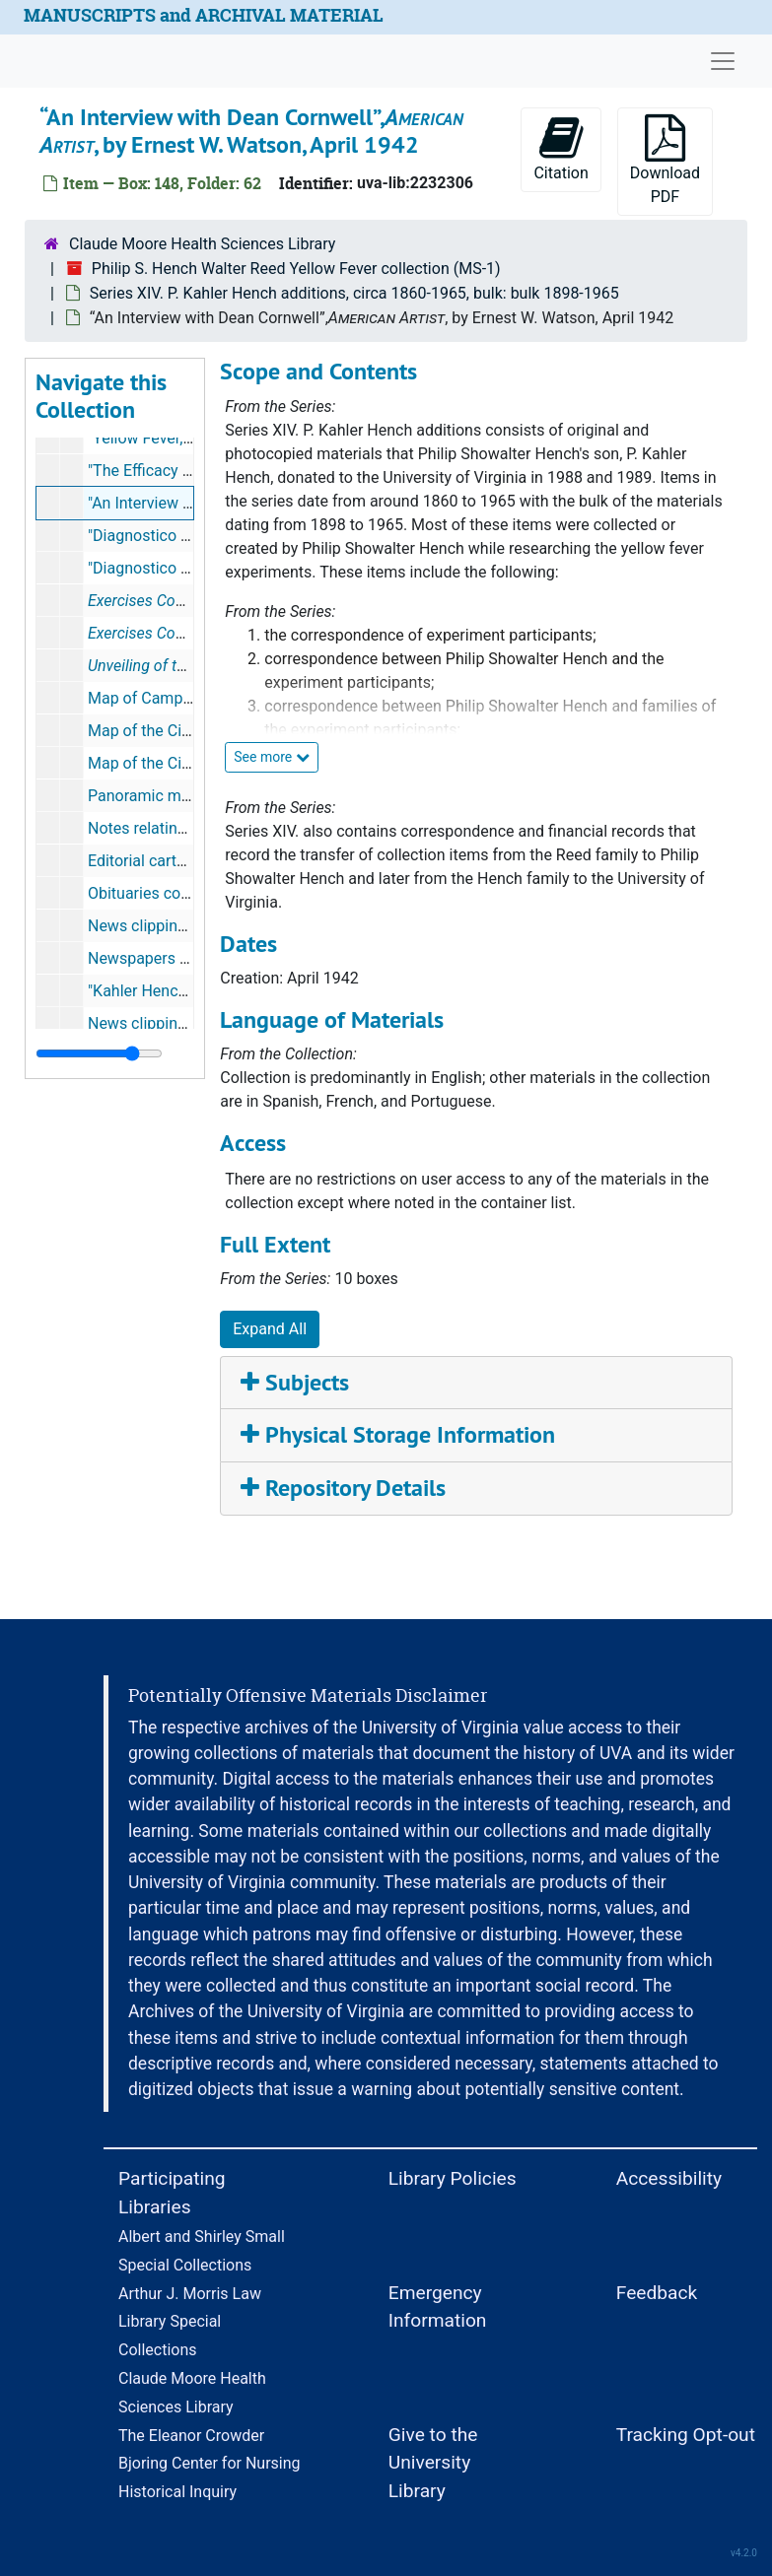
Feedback (657, 2292)
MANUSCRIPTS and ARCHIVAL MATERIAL (204, 15)
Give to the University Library (433, 2463)
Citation (560, 148)
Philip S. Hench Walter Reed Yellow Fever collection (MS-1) (296, 268)
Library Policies (452, 2178)
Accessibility (669, 2178)
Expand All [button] (270, 1329)
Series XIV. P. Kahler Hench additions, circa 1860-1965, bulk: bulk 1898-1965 (354, 293)
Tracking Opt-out (685, 2434)
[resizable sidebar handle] (99, 1053)
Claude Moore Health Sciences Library (202, 244)
